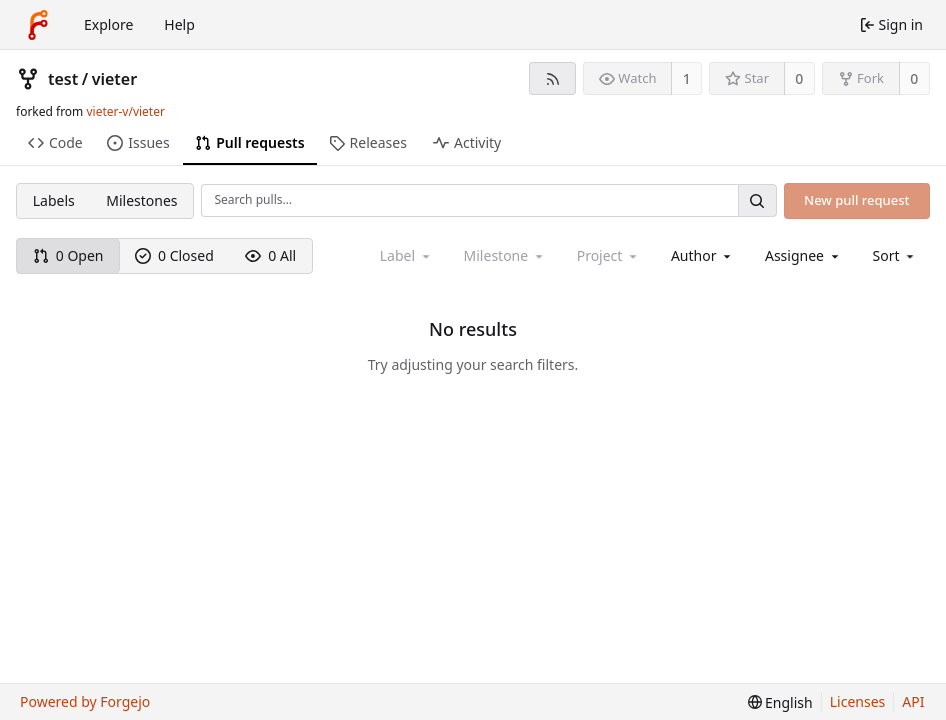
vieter (114, 79)
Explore (108, 24)
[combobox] (702, 255)
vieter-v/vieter (125, 111)
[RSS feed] (552, 78)
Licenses (858, 701)
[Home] (38, 25)
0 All (270, 255)
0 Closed (174, 255)
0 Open (68, 255)
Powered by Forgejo (85, 701)
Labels (54, 200)
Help (179, 24)
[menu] (895, 255)
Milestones (141, 200)
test (63, 79)
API (913, 701)
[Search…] (757, 200)
